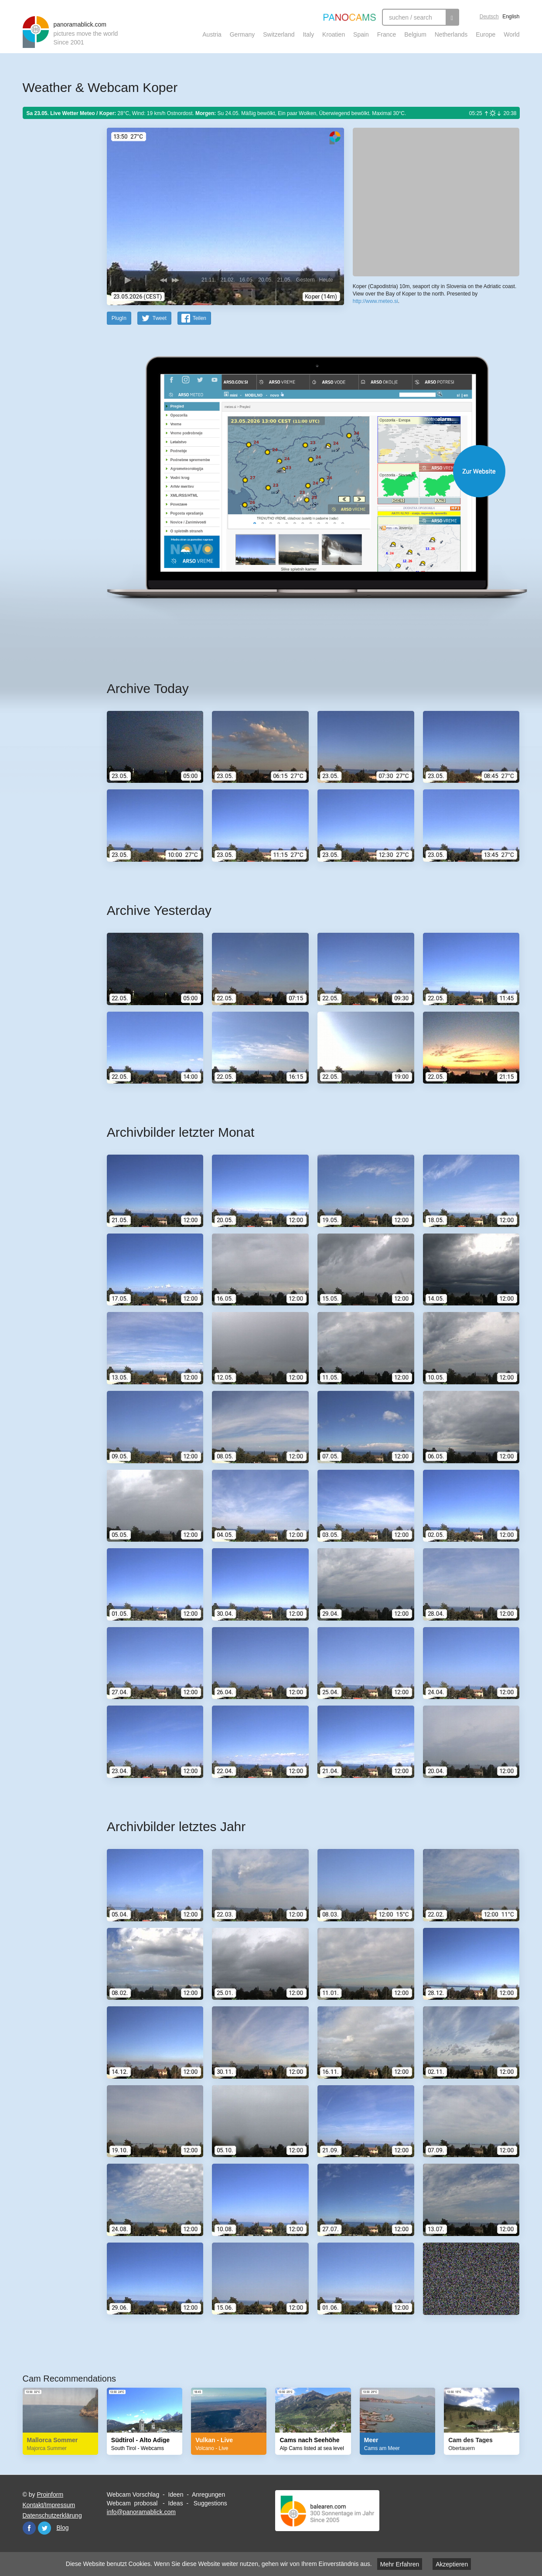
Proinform (50, 2494)
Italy (308, 34)
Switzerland (278, 34)
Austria (212, 34)
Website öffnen (302, 471)
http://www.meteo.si (375, 301)
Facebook (29, 2528)
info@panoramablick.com (141, 2511)
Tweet (160, 318)
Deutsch (489, 17)
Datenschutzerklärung (52, 2515)
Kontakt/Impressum (49, 2504)
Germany (242, 34)
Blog (63, 2527)
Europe (485, 34)
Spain (361, 34)
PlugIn (119, 318)
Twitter (44, 2528)
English (510, 17)
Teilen (199, 318)
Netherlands (451, 34)
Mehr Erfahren (399, 2564)
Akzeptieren (452, 2564)
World (511, 34)
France (386, 34)
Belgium (415, 34)
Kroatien (333, 34)
